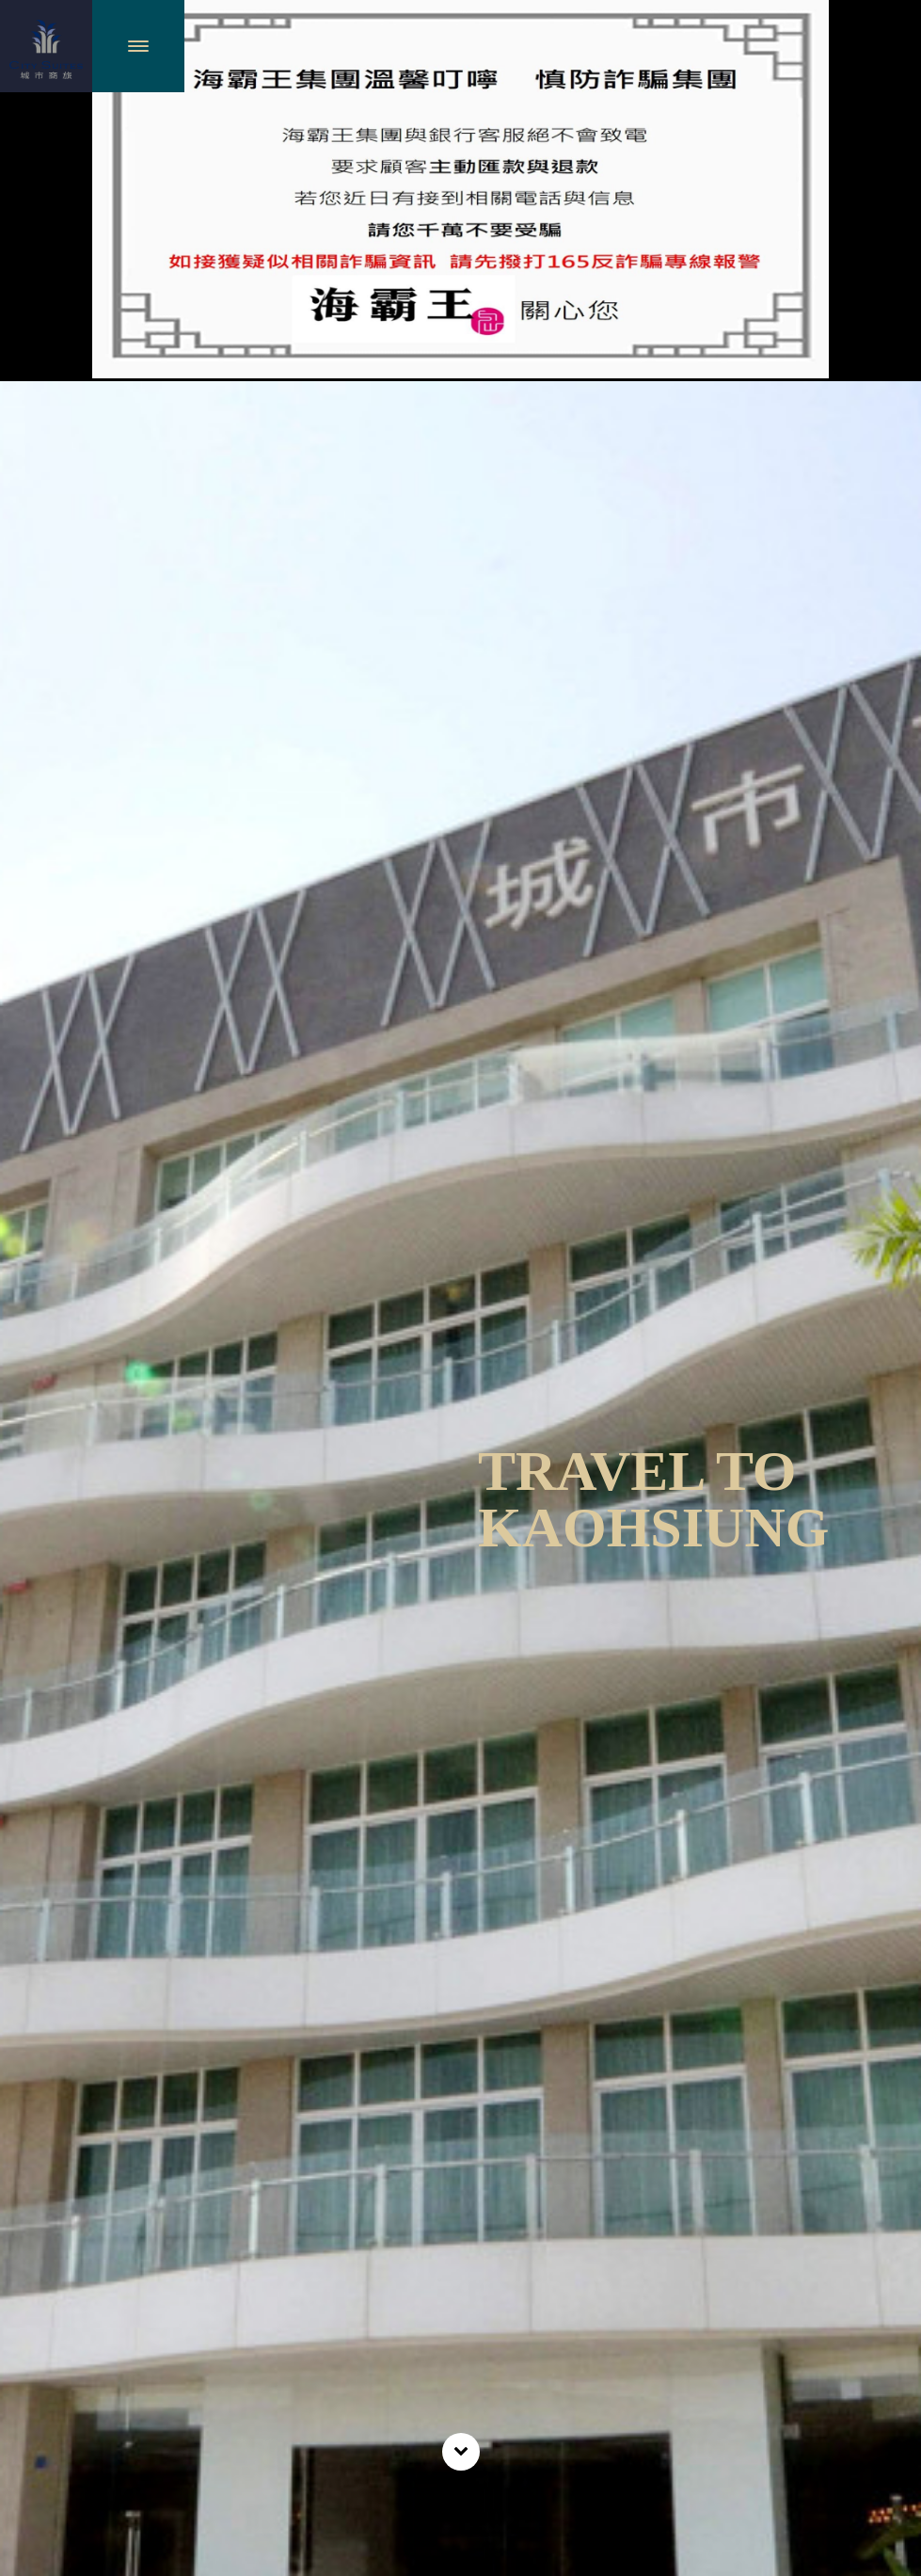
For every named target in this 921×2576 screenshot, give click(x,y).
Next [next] (883, 1578)
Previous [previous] (37, 1578)
